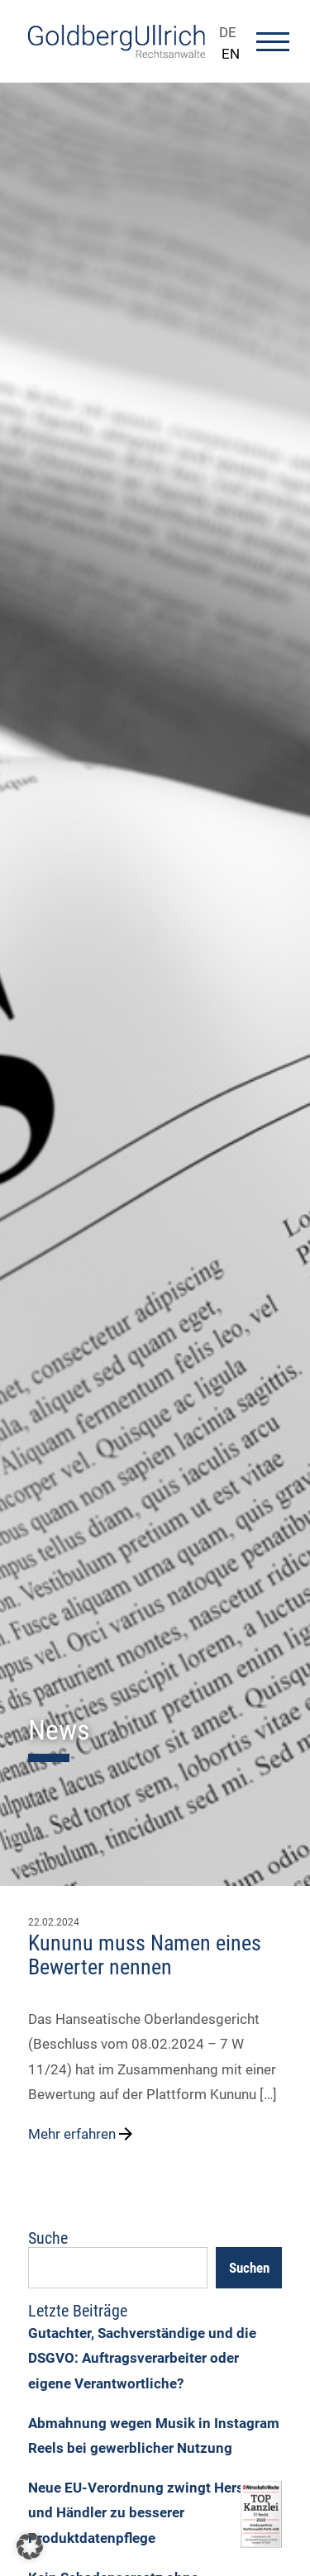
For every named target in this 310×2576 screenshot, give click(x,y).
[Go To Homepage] (116, 53)
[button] (30, 2546)
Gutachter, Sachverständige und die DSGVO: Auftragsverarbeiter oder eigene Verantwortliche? (142, 2358)
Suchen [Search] (249, 2267)
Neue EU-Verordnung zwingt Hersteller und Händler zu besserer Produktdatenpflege (152, 2512)
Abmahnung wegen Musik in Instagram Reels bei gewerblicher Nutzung (153, 2436)
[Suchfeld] (117, 2267)
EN (231, 53)
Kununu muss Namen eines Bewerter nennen (144, 1954)
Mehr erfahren (82, 2134)
